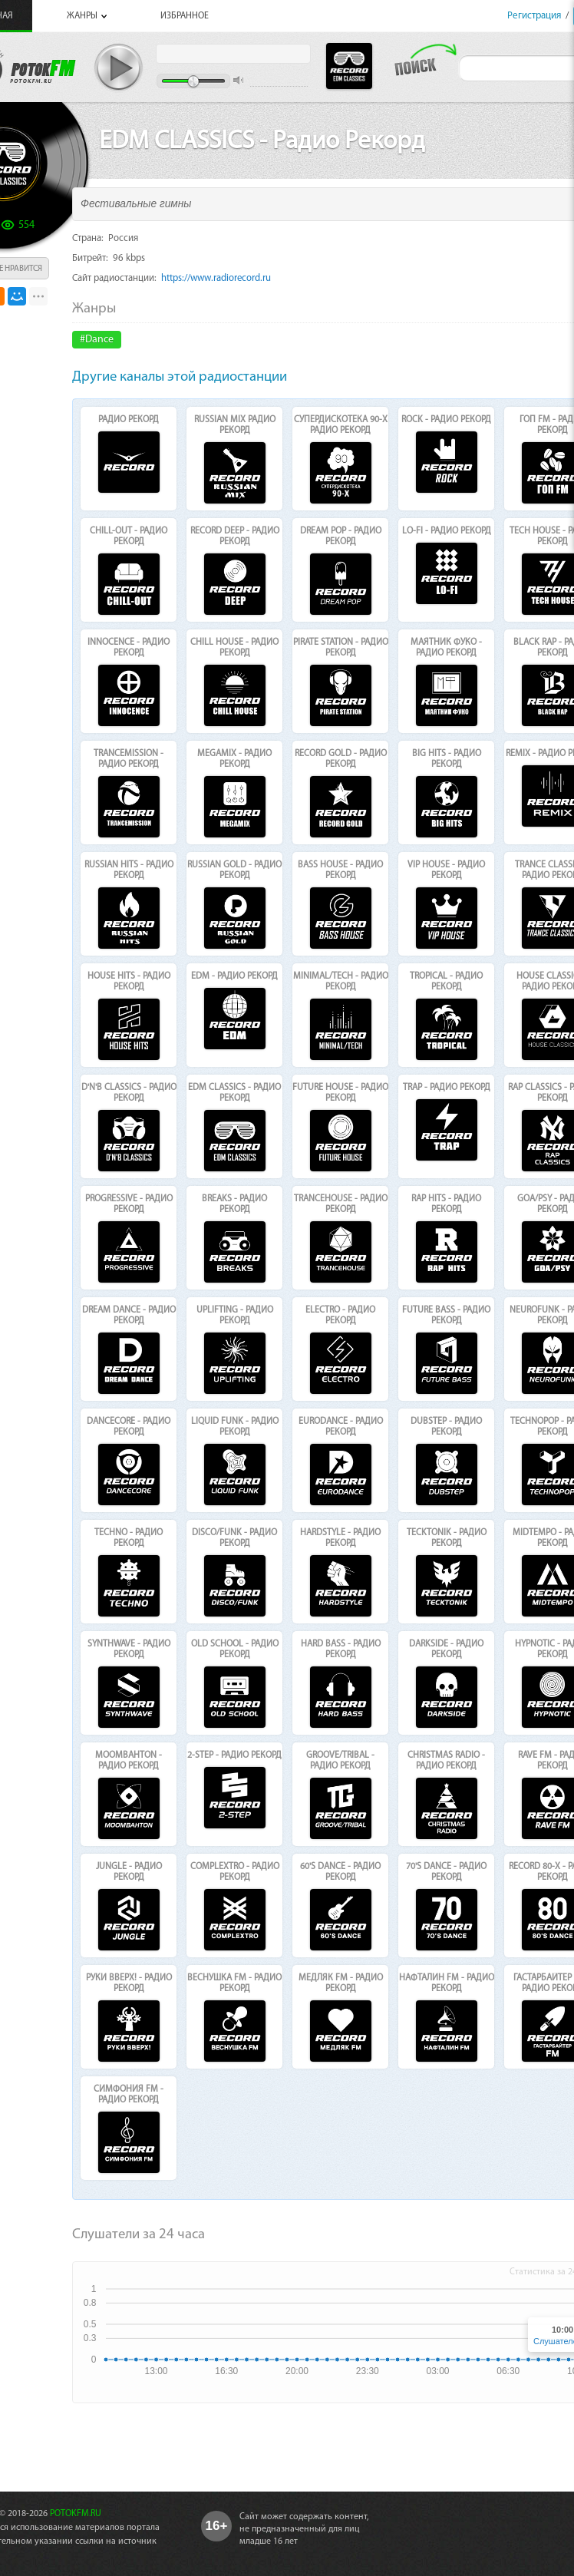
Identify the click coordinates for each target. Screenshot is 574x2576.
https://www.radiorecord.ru (216, 278)
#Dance (97, 339)
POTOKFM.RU (75, 2513)
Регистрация (534, 16)
